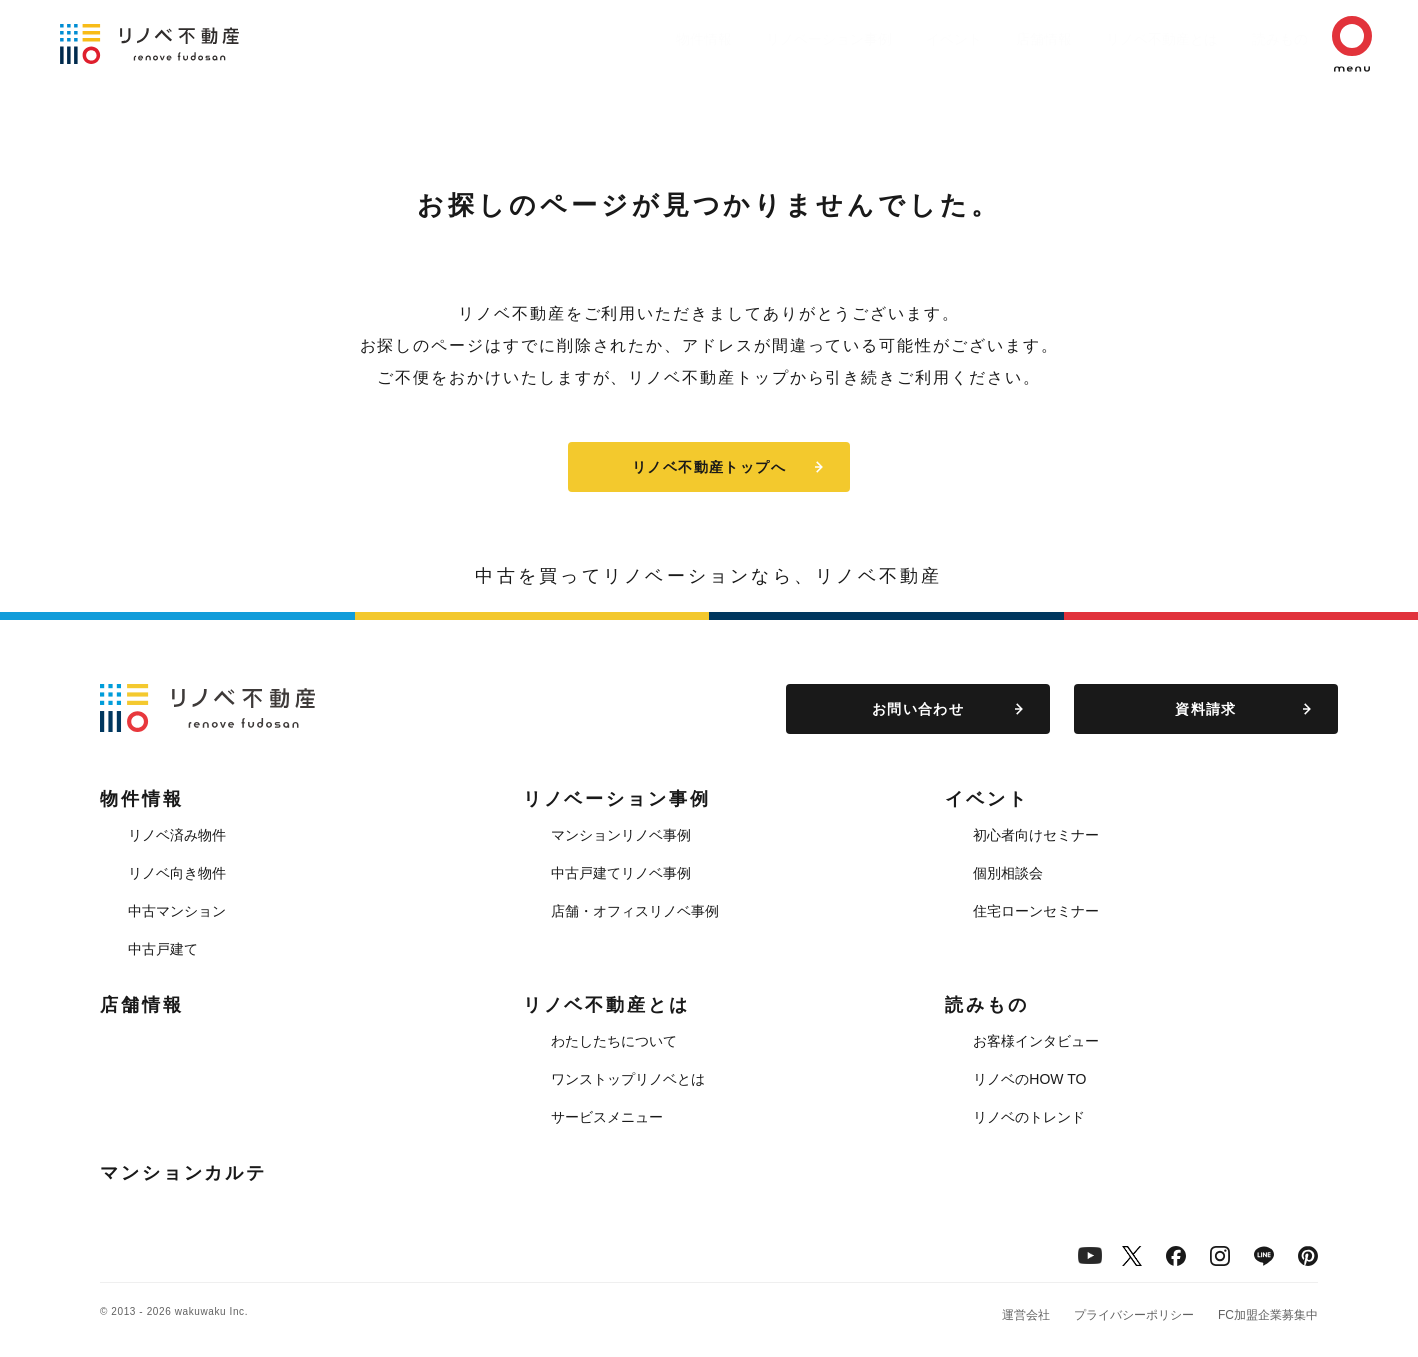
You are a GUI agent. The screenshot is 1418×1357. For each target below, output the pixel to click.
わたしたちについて (614, 1041)
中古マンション (177, 911)
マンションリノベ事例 (621, 835)
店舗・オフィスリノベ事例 (635, 911)
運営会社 (1026, 1315)
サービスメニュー (607, 1117)
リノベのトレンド (1029, 1117)
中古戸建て (163, 949)
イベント (894, 39)
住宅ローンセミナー (1036, 911)
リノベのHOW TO (1029, 1079)
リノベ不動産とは (1122, 39)
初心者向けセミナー (1036, 835)
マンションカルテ (183, 1173)
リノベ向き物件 (177, 873)
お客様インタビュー (1036, 1041)
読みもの (1250, 39)
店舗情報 (994, 39)
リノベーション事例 (759, 39)
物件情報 (624, 39)
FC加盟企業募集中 (1268, 1315)
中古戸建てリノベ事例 (621, 873)
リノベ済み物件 (177, 835)
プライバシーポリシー (1134, 1315)
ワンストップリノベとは (628, 1079)
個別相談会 (1008, 873)
